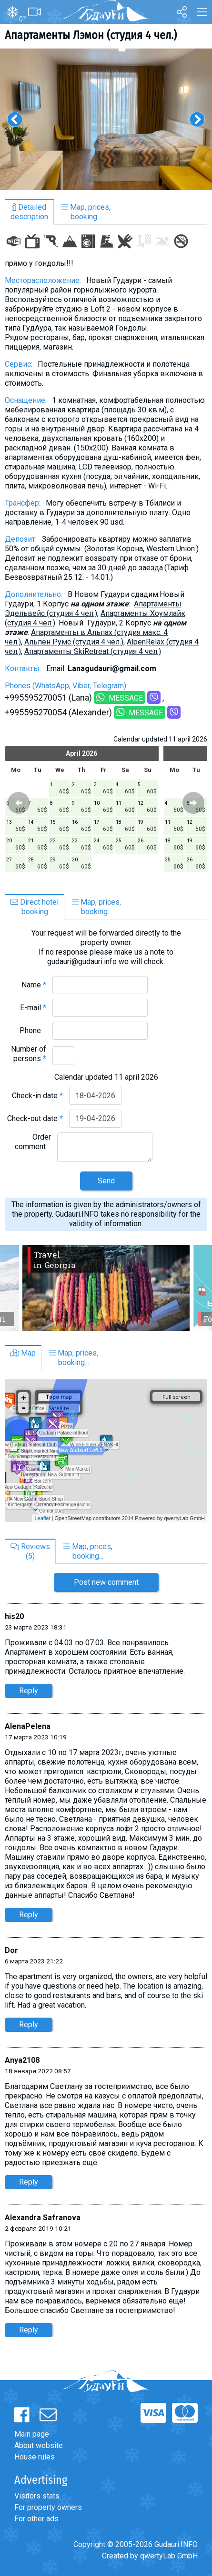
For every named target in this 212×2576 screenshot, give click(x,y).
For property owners (48, 2507)
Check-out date (35, 1118)
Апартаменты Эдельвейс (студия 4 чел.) (93, 608)
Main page (31, 2434)
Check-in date (37, 1095)
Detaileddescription (29, 212)
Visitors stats (37, 2495)
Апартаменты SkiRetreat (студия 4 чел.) (92, 651)
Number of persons (28, 1053)
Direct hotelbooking (34, 907)
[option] (106, 119)
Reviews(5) (30, 1551)
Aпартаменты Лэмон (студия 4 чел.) (91, 35)
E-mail (33, 1007)
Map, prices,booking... (86, 212)
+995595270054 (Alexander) (58, 712)
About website (38, 2445)
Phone (33, 1030)
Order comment (33, 1141)
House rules (34, 2456)
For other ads (36, 2518)
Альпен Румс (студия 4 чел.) (73, 641)
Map (23, 1352)
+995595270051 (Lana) (48, 698)
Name (33, 984)
